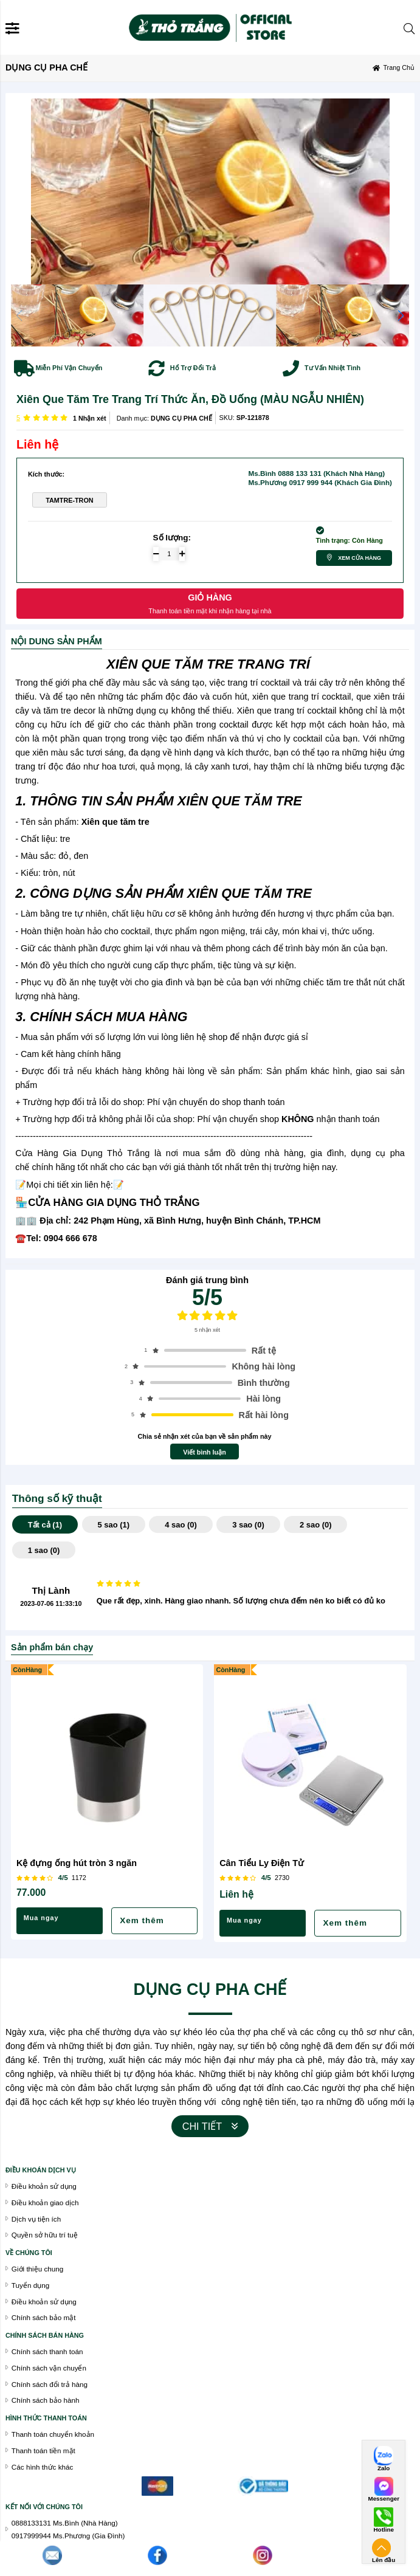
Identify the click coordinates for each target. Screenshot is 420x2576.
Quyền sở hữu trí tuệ (45, 2235)
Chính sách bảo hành (46, 2400)
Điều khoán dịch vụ (40, 2170)
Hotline (383, 2530)
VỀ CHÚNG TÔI (28, 2252)
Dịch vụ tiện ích (36, 2219)
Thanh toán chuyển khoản (53, 2434)
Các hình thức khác (43, 2467)
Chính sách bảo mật (44, 2317)
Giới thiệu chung (37, 2269)
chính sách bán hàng (44, 2335)
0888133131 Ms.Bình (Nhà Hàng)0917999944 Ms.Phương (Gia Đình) (68, 2529)
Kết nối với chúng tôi (44, 2506)
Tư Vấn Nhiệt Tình (332, 367)
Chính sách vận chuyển (49, 2368)
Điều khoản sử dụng (44, 2302)
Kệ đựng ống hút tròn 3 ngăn (76, 1863)
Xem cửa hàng (359, 558)
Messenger (383, 2499)
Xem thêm (142, 1920)
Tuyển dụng (30, 2285)
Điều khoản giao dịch (45, 2202)
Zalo (383, 2468)
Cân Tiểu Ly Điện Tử (261, 1863)
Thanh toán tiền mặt (43, 2450)
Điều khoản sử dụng (44, 2186)
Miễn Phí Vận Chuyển (69, 367)
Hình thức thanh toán (46, 2418)
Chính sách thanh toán (47, 2351)
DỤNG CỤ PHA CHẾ (181, 418)
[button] (401, 315)
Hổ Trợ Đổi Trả (193, 367)
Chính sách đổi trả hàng (50, 2384)
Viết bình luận (204, 1452)
